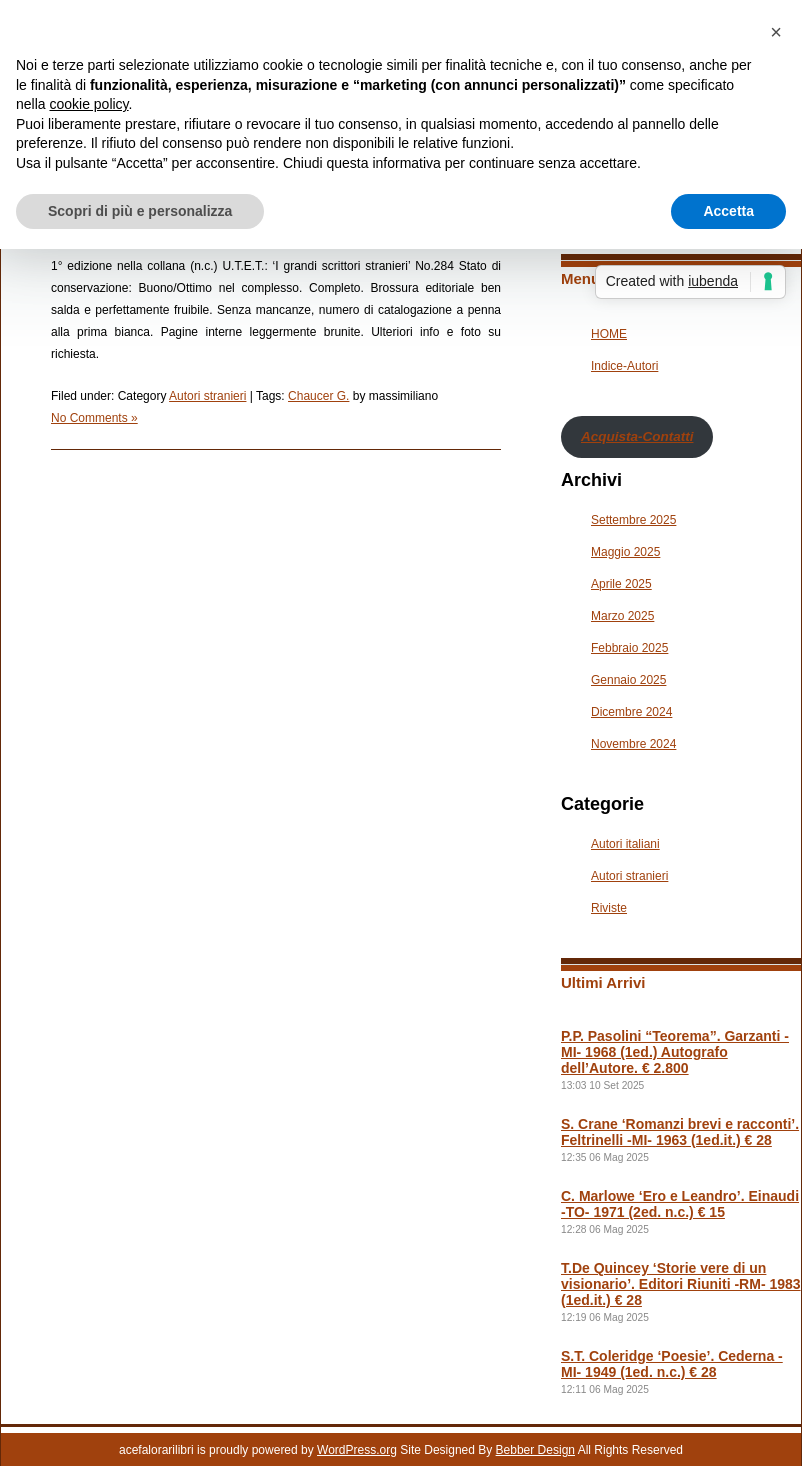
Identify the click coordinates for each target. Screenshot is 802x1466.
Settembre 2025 (633, 520)
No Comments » (94, 418)
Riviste (609, 908)
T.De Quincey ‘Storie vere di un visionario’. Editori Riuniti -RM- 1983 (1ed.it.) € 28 (681, 1284)
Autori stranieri (207, 396)
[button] (776, 32)
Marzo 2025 (622, 616)
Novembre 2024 (633, 744)
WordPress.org (357, 1450)
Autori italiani (625, 844)
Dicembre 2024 (631, 712)
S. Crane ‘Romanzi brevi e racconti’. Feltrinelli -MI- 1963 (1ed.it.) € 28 (680, 1132)
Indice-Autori (624, 366)
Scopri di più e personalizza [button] (140, 211)
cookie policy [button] (88, 104)
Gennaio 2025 (628, 680)
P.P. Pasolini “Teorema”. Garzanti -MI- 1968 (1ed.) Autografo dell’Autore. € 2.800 (675, 1052)
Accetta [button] (728, 211)
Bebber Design (535, 1450)
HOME (609, 334)
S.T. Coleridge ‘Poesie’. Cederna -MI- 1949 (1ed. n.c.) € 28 (672, 1364)
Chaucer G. (318, 396)
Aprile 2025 (621, 584)
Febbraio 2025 (629, 648)
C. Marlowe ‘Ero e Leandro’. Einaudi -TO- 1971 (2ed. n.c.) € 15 (680, 1204)
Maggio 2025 (625, 552)
